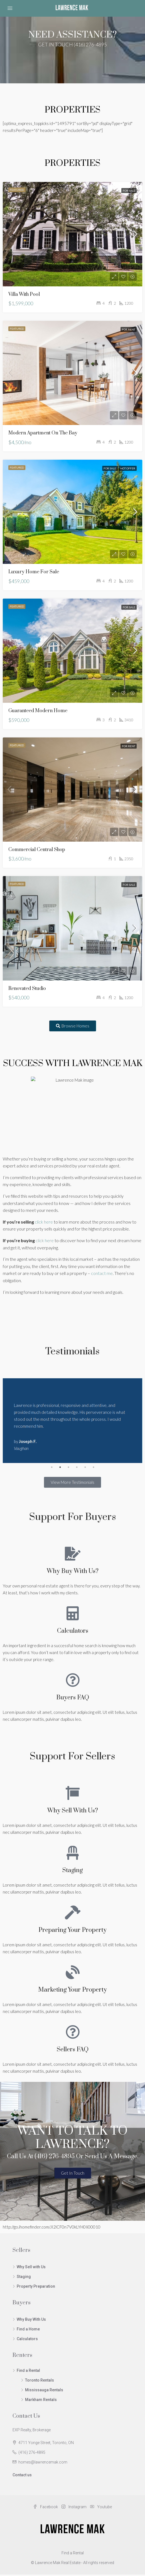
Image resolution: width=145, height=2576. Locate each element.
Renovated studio (27, 989)
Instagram (74, 2500)
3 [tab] (68, 1460)
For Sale (129, 190)
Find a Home (28, 2322)
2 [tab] (60, 1460)
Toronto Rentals (39, 2373)
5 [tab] (85, 1460)
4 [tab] (77, 1460)
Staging (24, 2269)
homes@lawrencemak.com (42, 2455)
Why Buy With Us (31, 2312)
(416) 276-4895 (31, 2445)
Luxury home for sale (33, 572)
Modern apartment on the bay (42, 433)
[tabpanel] (72, 1417)
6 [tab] (93, 1460)
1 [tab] (52, 1460)
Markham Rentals (41, 2392)
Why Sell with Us (31, 2260)
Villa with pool (24, 294)
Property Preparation (36, 2279)
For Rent (128, 329)
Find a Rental (28, 2363)
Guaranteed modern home (37, 711)
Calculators (27, 2332)
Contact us (22, 2468)
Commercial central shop (36, 850)
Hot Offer (127, 468)
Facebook (45, 2500)
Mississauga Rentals (44, 2383)
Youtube (101, 2500)
